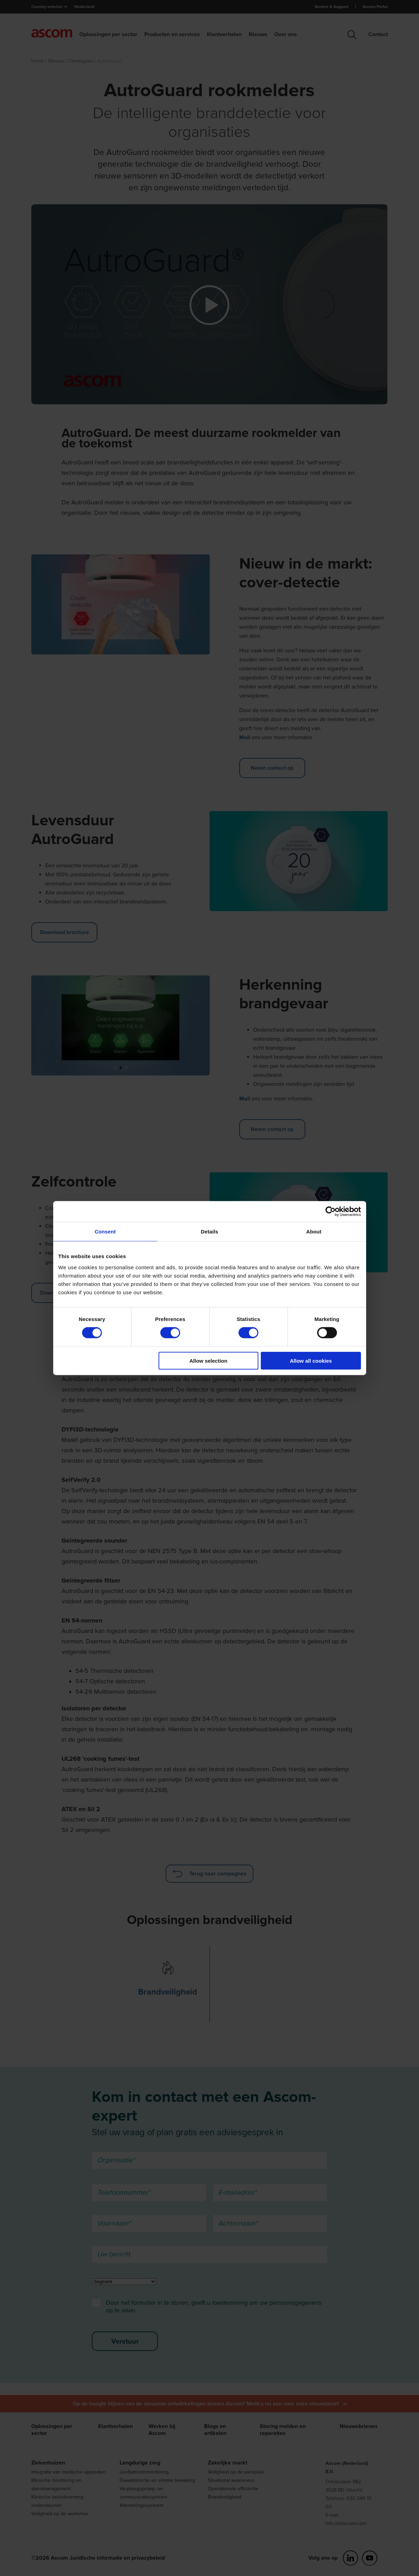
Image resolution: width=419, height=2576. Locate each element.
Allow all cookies (311, 1360)
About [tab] (314, 1232)
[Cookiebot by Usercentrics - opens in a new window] (330, 1211)
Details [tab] (209, 1232)
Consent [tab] (105, 1232)
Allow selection (208, 1360)
